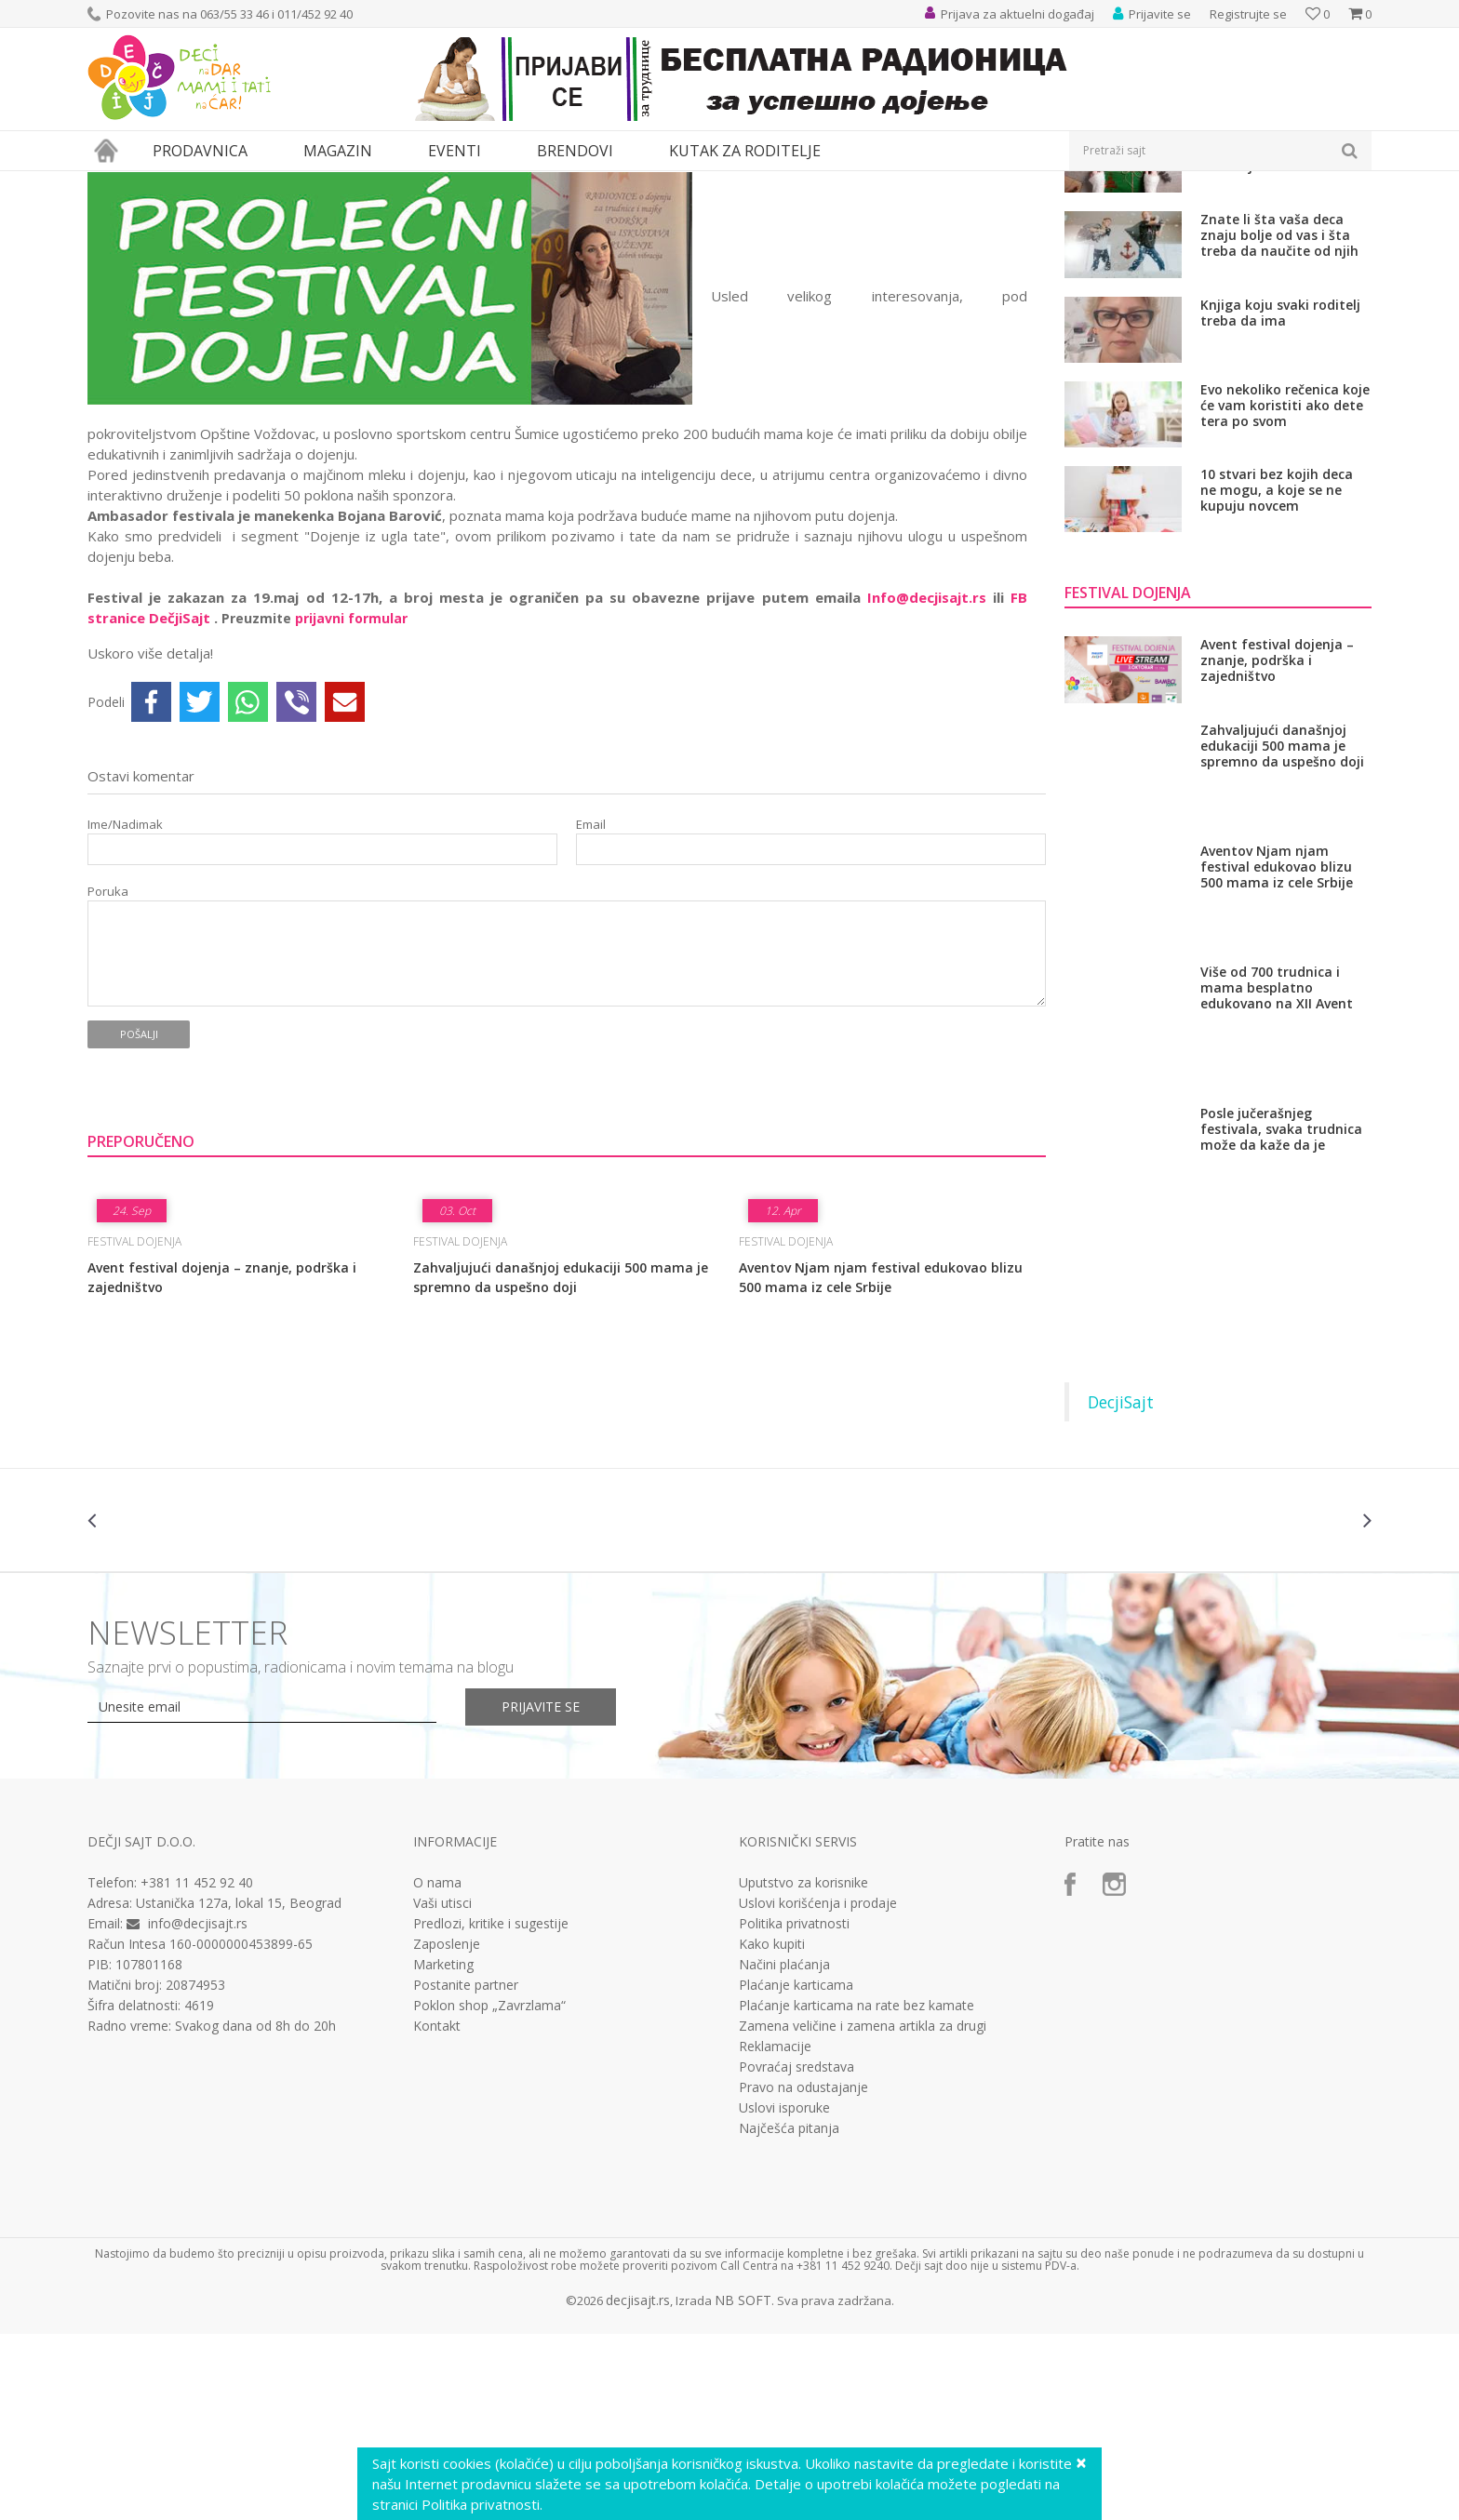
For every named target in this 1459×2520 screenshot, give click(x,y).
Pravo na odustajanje (803, 2258)
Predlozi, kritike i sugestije (491, 2094)
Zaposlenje (446, 2115)
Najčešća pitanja (789, 2299)
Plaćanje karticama (796, 2156)
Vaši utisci (442, 2074)
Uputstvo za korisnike (803, 2054)
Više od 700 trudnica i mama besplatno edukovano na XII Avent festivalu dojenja (1276, 1158)
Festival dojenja (321, 183)
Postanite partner (465, 2156)
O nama (437, 2054)
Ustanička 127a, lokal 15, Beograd (238, 2074)
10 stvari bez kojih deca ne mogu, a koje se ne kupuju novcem (1276, 661)
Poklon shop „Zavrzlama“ (489, 2176)
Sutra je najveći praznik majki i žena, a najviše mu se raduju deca (1284, 321)
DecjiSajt (1121, 1573)
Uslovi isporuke (784, 2279)
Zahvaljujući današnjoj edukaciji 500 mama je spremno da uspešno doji (560, 1448)
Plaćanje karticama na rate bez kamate (856, 2176)
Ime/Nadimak (125, 996)
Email (591, 996)
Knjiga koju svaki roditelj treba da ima (1280, 484)
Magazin (170, 183)
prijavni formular (351, 789)
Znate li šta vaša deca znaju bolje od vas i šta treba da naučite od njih (1279, 406)
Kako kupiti (772, 2115)
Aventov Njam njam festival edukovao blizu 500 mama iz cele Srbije (881, 1448)
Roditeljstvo (236, 183)
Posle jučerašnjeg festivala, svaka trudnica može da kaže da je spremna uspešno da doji (1282, 1300)
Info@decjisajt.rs (926, 768)
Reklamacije (775, 2217)
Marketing (443, 2135)
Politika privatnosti (794, 2094)
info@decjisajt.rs (198, 2094)
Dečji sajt (111, 183)
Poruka (107, 1063)
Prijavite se (544, 1878)
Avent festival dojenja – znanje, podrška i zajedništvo (221, 1448)
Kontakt (437, 2197)
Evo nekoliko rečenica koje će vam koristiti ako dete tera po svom (1285, 576)
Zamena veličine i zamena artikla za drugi (862, 2197)
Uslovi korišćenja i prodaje (818, 2074)
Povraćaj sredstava (796, 2238)
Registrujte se (1248, 14)
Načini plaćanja (784, 2135)
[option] (194, 1691)
